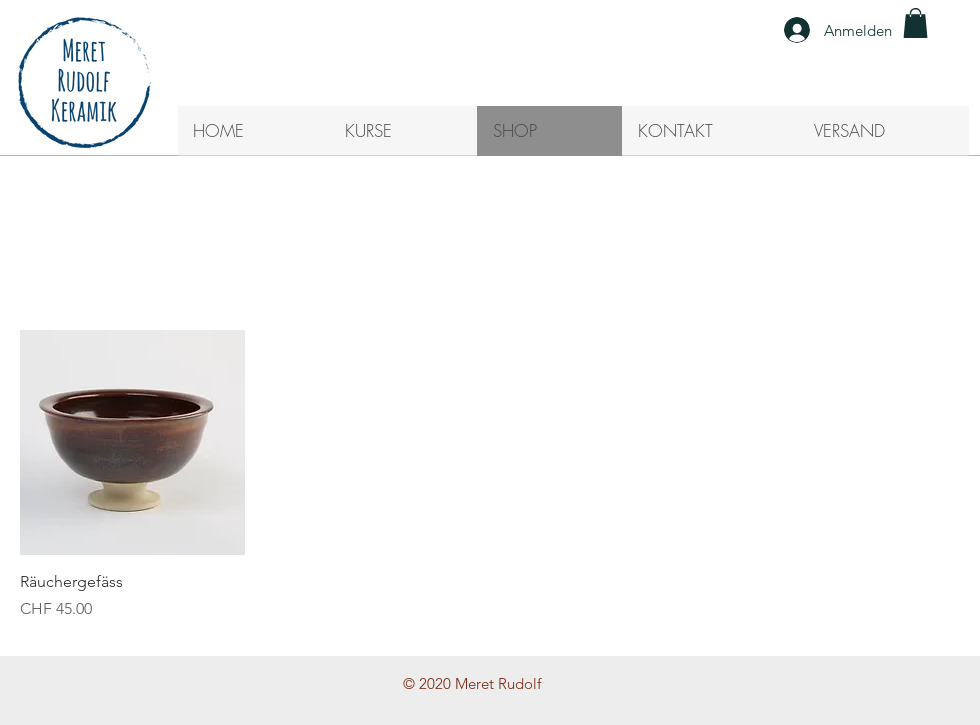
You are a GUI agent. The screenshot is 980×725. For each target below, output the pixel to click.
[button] (915, 23)
